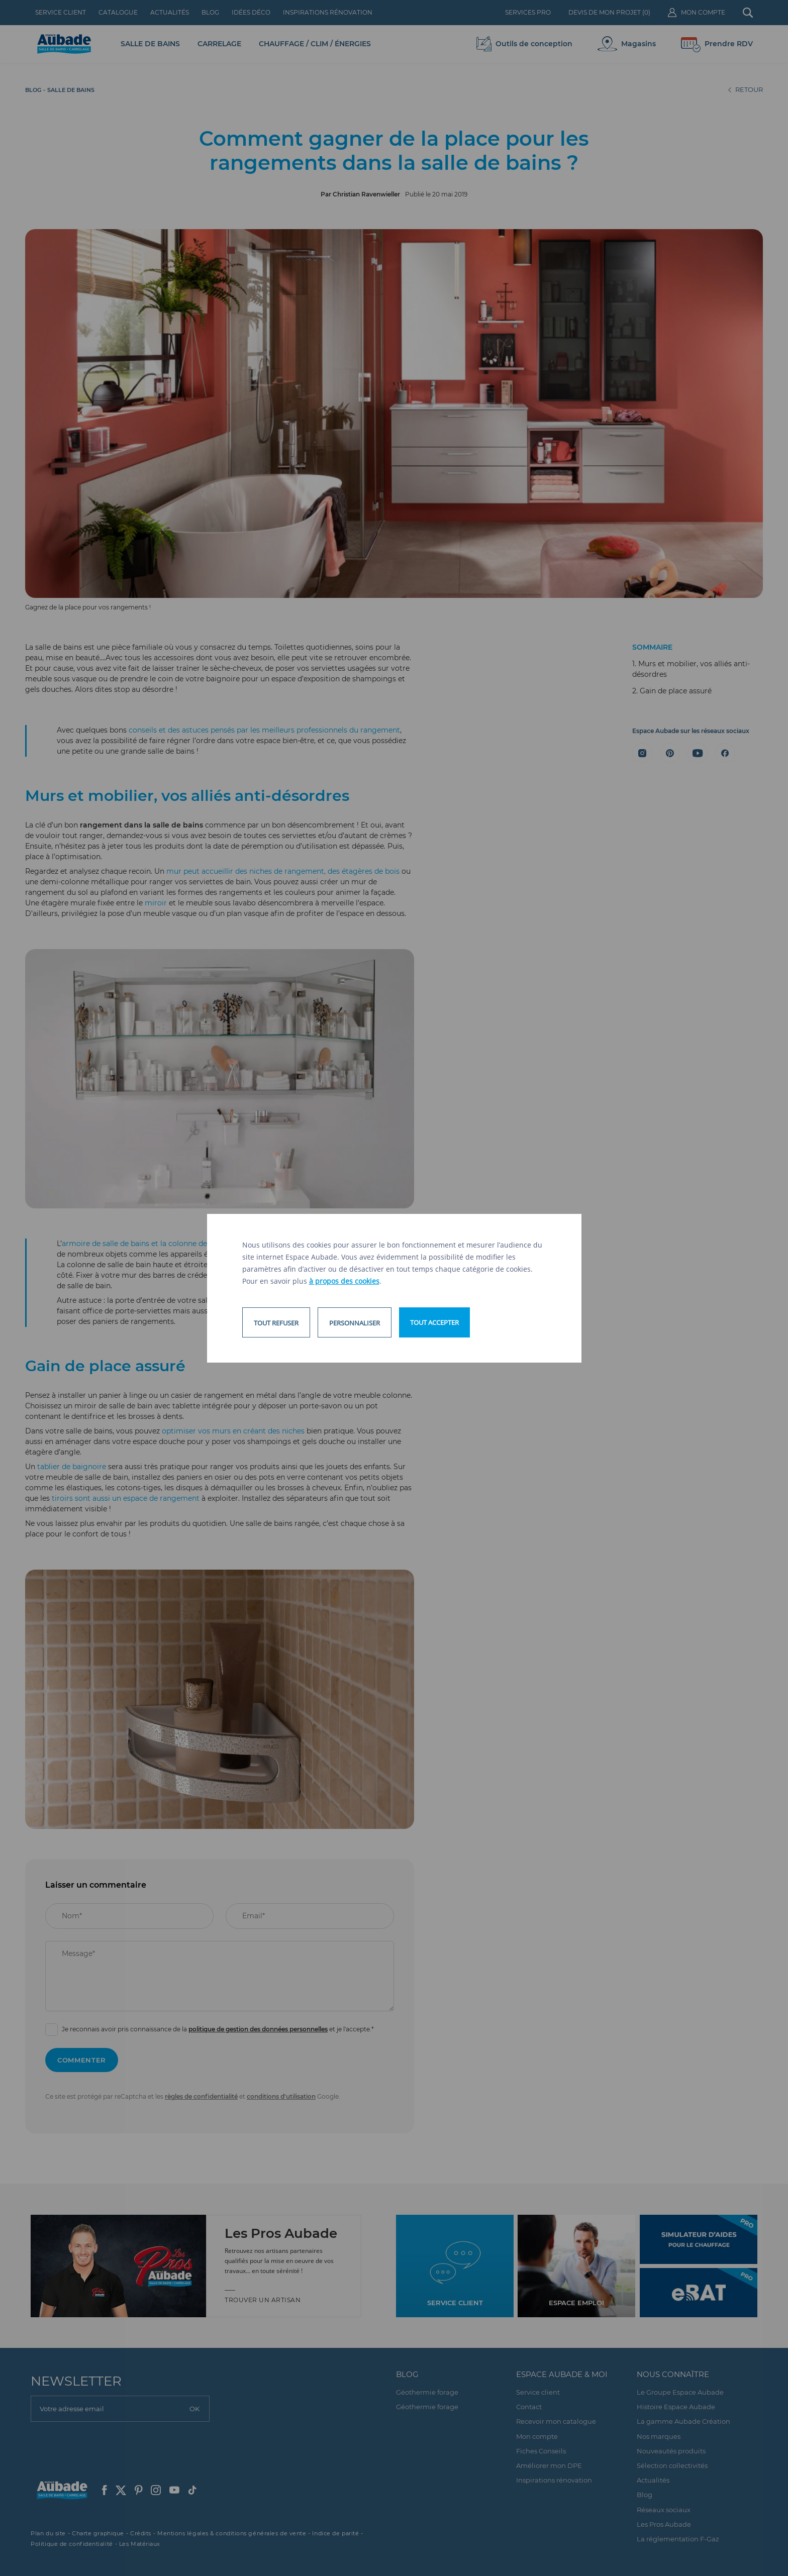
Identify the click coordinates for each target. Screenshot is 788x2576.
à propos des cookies (344, 1281)
